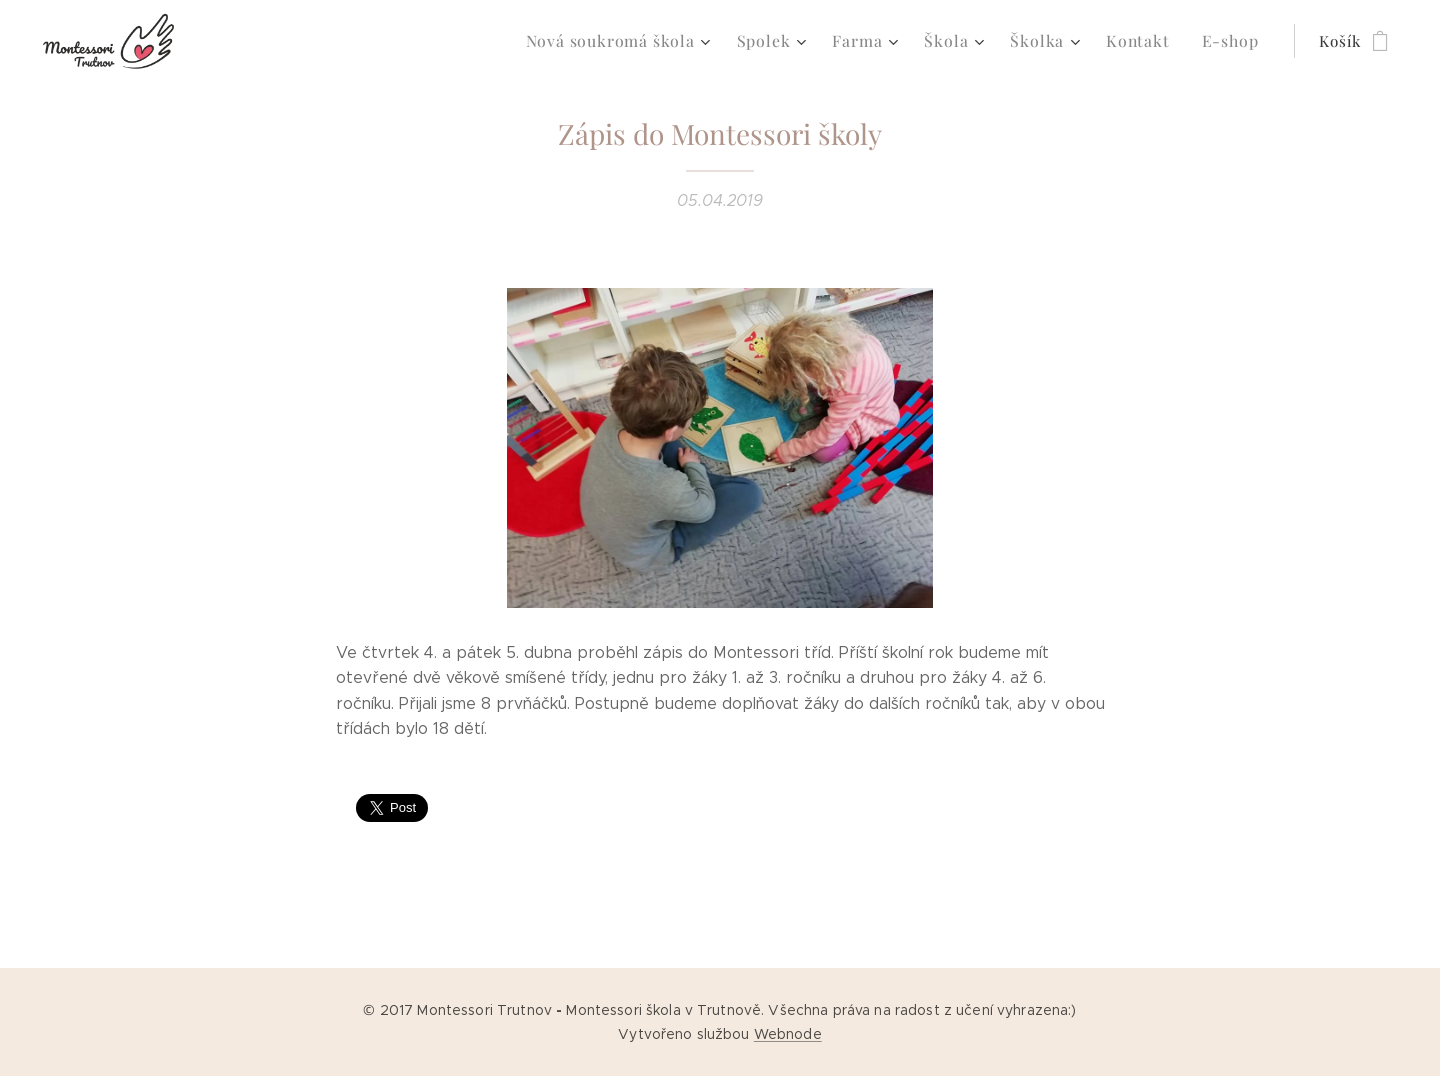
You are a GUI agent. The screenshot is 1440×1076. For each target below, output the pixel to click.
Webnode (788, 1034)
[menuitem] (645, 41)
